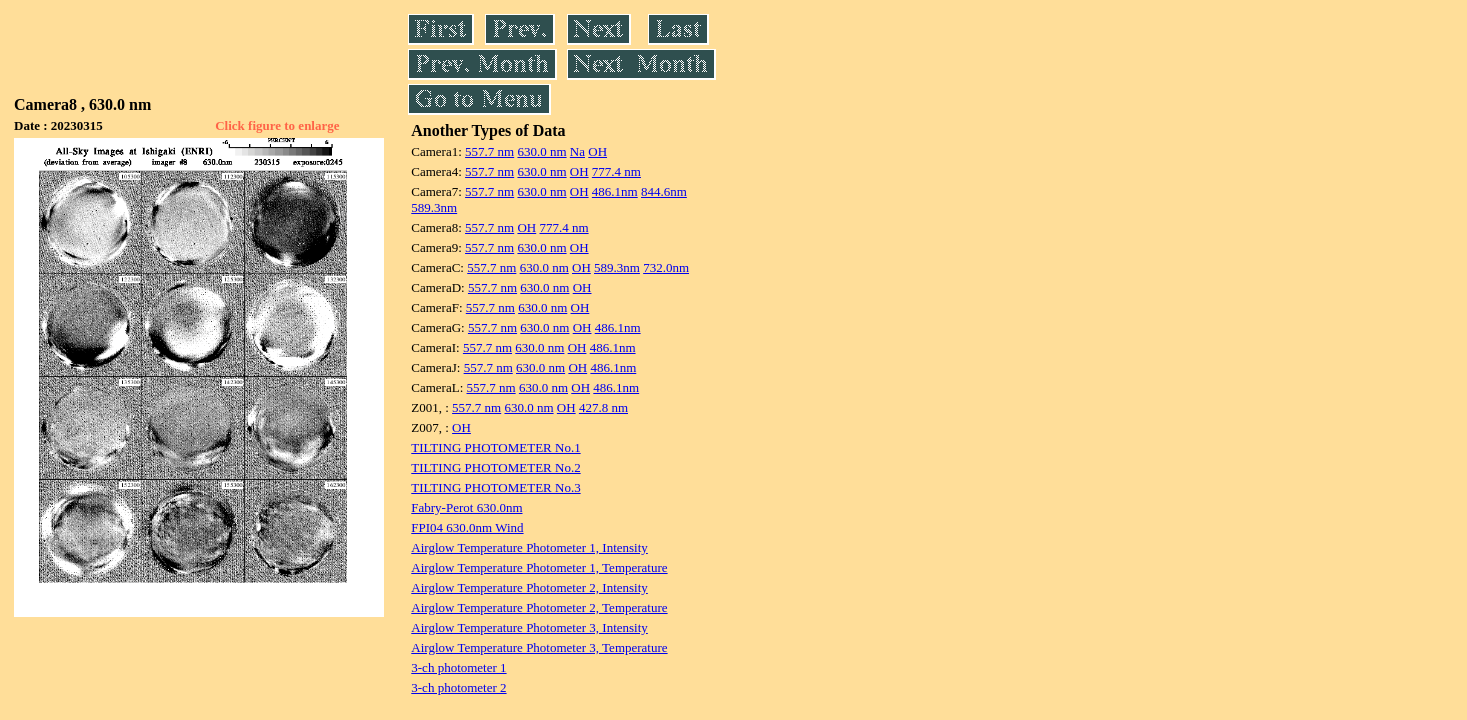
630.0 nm (541, 151)
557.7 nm (489, 151)
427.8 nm (603, 407)
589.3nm (434, 207)
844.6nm (664, 191)
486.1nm (615, 191)
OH (597, 151)
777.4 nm (616, 171)
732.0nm (666, 267)
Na (577, 151)
